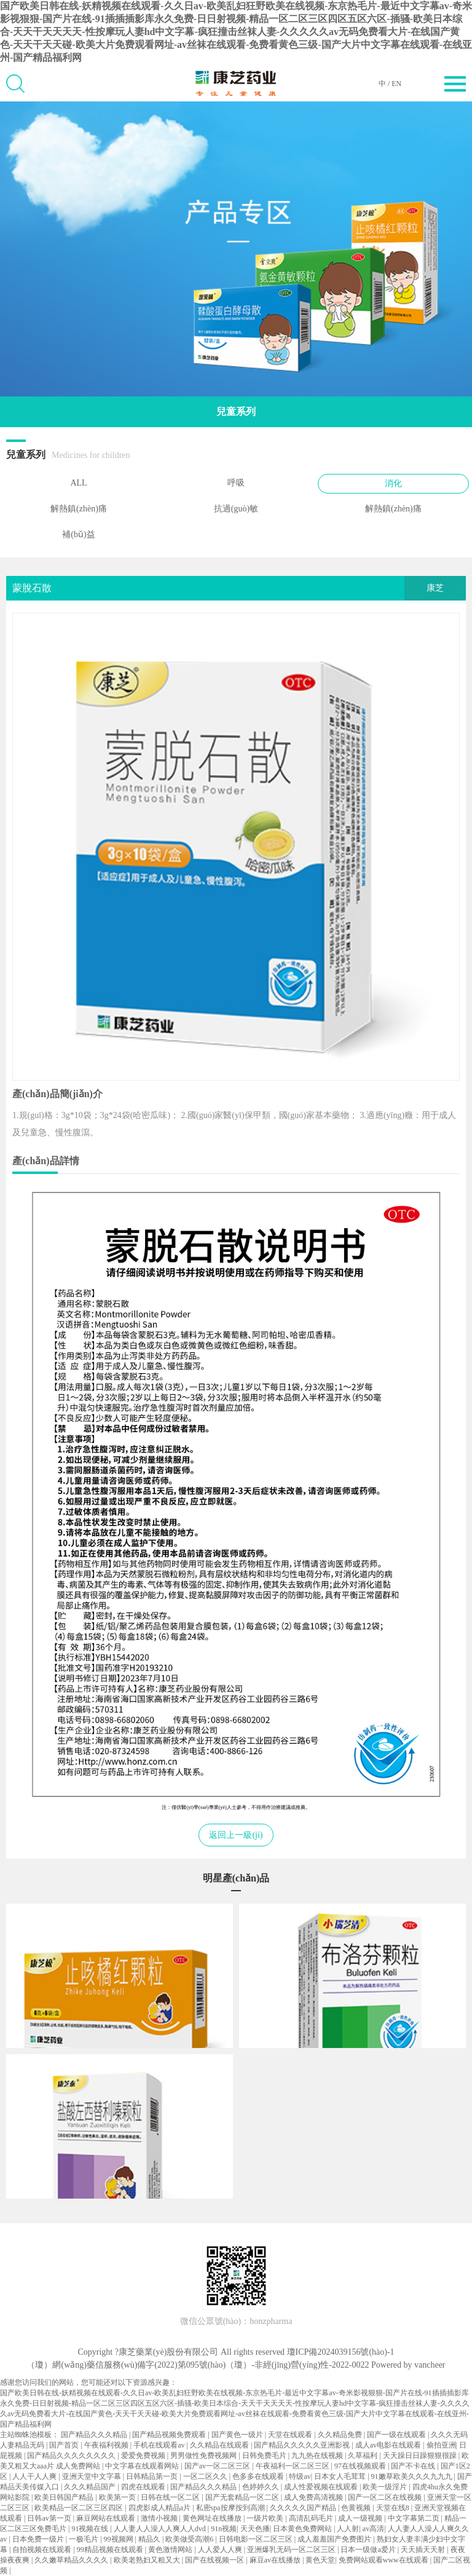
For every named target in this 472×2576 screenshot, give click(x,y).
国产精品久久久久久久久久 (72, 2455)
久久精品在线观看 (220, 2445)
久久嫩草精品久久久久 (72, 2560)
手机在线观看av (159, 2445)
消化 (393, 483)
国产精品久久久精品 (95, 2434)
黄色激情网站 (171, 2549)
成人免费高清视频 (314, 2497)
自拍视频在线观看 (42, 2549)
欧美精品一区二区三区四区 (79, 2507)
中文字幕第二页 (414, 2518)
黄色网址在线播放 (213, 2518)
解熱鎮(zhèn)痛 (78, 508)
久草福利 (363, 2455)
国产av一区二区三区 (218, 2466)
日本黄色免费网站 (303, 2528)
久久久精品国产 (90, 2487)
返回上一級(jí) (235, 1835)
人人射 (348, 2528)
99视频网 (119, 2539)
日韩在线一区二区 (171, 2497)
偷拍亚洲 (441, 2445)
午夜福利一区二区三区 (293, 2466)
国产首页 (65, 2445)
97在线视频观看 (361, 2466)
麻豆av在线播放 (276, 2560)
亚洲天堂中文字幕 (92, 2476)
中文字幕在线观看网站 (143, 2466)
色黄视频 (356, 2507)
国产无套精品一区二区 (243, 2497)
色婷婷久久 (261, 2487)
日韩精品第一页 (152, 2476)
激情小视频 (160, 2518)
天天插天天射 (424, 2549)
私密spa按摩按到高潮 (231, 2507)
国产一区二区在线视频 (385, 2497)
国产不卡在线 (414, 2466)
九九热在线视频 (318, 2455)
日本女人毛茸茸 (341, 2476)
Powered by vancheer (408, 2364)
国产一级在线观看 (397, 2434)
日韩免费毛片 (265, 2455)
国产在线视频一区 (215, 2560)
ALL (78, 482)
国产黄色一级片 (238, 2434)
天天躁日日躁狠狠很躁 (420, 2455)
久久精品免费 (341, 2434)
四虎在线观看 (144, 2487)
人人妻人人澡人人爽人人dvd (161, 2528)
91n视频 (224, 2528)
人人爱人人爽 (221, 2549)
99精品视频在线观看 (111, 2549)
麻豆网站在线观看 (106, 2518)
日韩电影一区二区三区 (256, 2539)
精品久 (150, 2539)
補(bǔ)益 (78, 534)
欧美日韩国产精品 (64, 2497)
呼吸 (236, 482)
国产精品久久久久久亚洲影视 (303, 2445)
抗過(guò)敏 (236, 508)
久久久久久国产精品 (304, 2507)
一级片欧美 (265, 2518)
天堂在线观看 (291, 2434)
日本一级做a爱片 (368, 2549)
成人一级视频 (361, 2518)
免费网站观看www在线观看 (384, 2560)
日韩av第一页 (50, 2518)
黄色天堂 (320, 2560)
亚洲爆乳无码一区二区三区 (292, 2549)
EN (396, 83)
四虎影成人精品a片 (160, 2507)
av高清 (373, 2528)
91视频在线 (90, 2528)
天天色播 (255, 2528)
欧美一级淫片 (386, 2487)
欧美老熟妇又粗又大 (148, 2560)
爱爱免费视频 (144, 2455)
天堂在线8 (393, 2507)
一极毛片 (84, 2539)
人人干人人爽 (35, 2476)
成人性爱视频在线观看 (322, 2487)
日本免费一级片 (39, 2539)
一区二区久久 (206, 2476)
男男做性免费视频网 (204, 2455)
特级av (299, 2476)
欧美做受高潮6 (190, 2539)
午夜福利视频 (107, 2445)
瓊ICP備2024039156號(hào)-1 (341, 2352)
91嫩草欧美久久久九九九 (412, 2476)
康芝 (435, 588)
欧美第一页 (118, 2497)
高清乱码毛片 (312, 2518)
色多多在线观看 (259, 2476)
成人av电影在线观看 (389, 2445)
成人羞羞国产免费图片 (335, 2539)
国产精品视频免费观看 (170, 2434)
